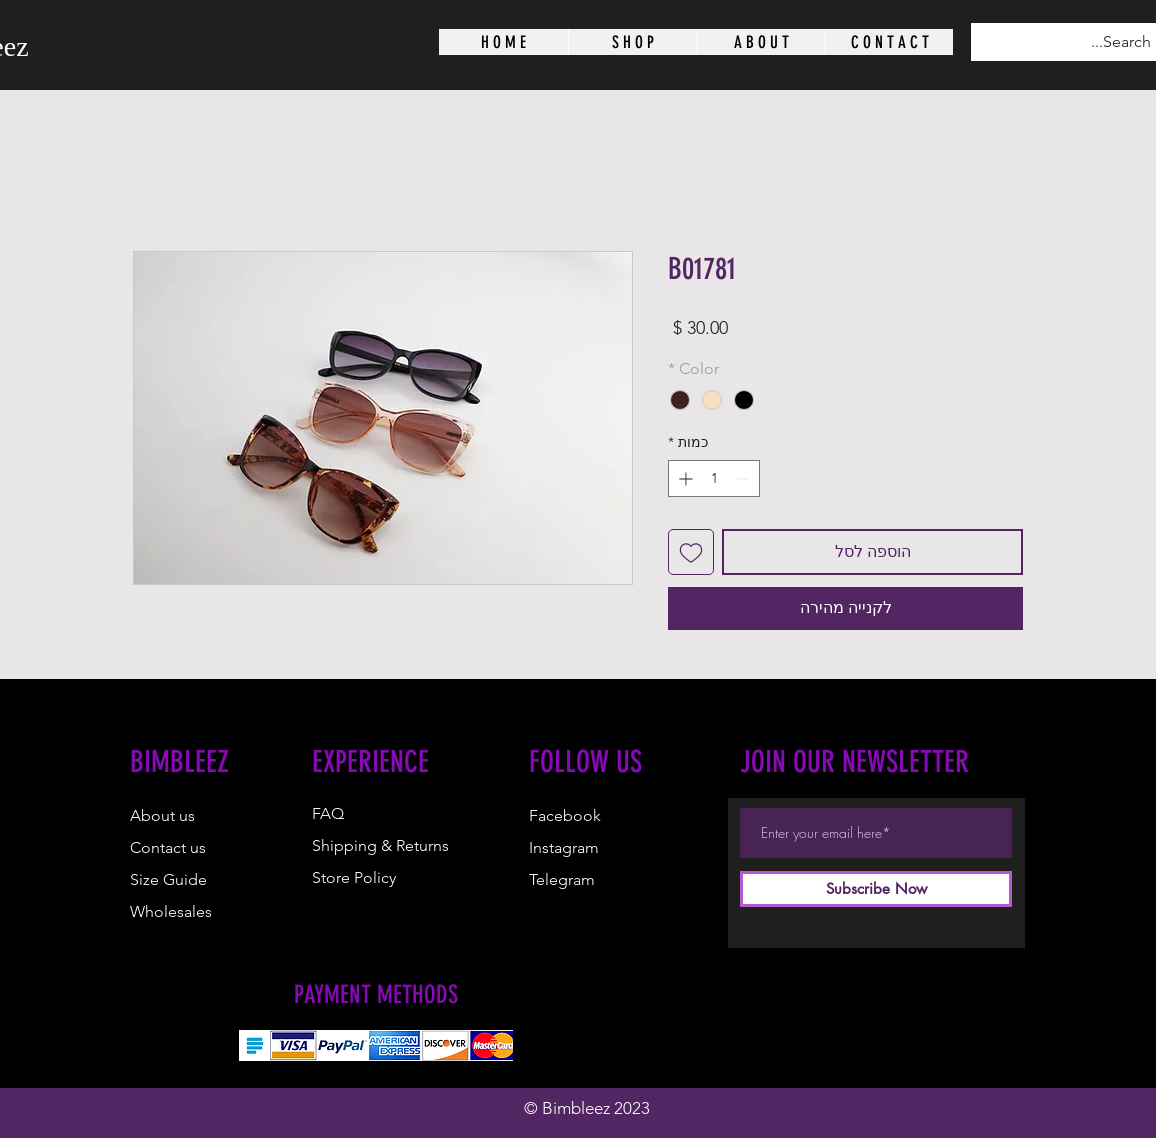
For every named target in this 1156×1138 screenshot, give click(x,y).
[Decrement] (744, 478)
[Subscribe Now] (876, 889)
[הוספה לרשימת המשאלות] (691, 552)
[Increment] (683, 478)
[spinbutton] (714, 478)
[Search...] (1082, 42)
